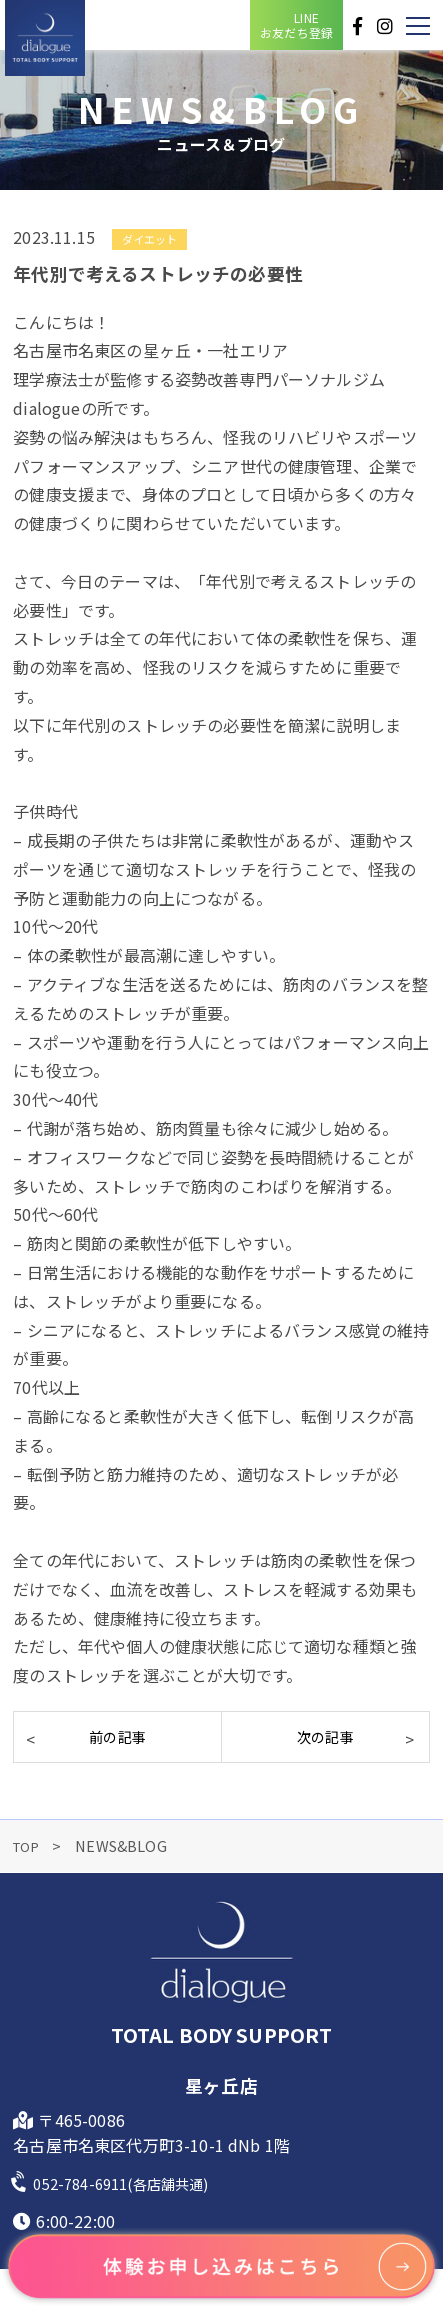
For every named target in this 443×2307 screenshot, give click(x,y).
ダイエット (150, 239)
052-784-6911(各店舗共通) (131, 2183)
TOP (30, 1845)
